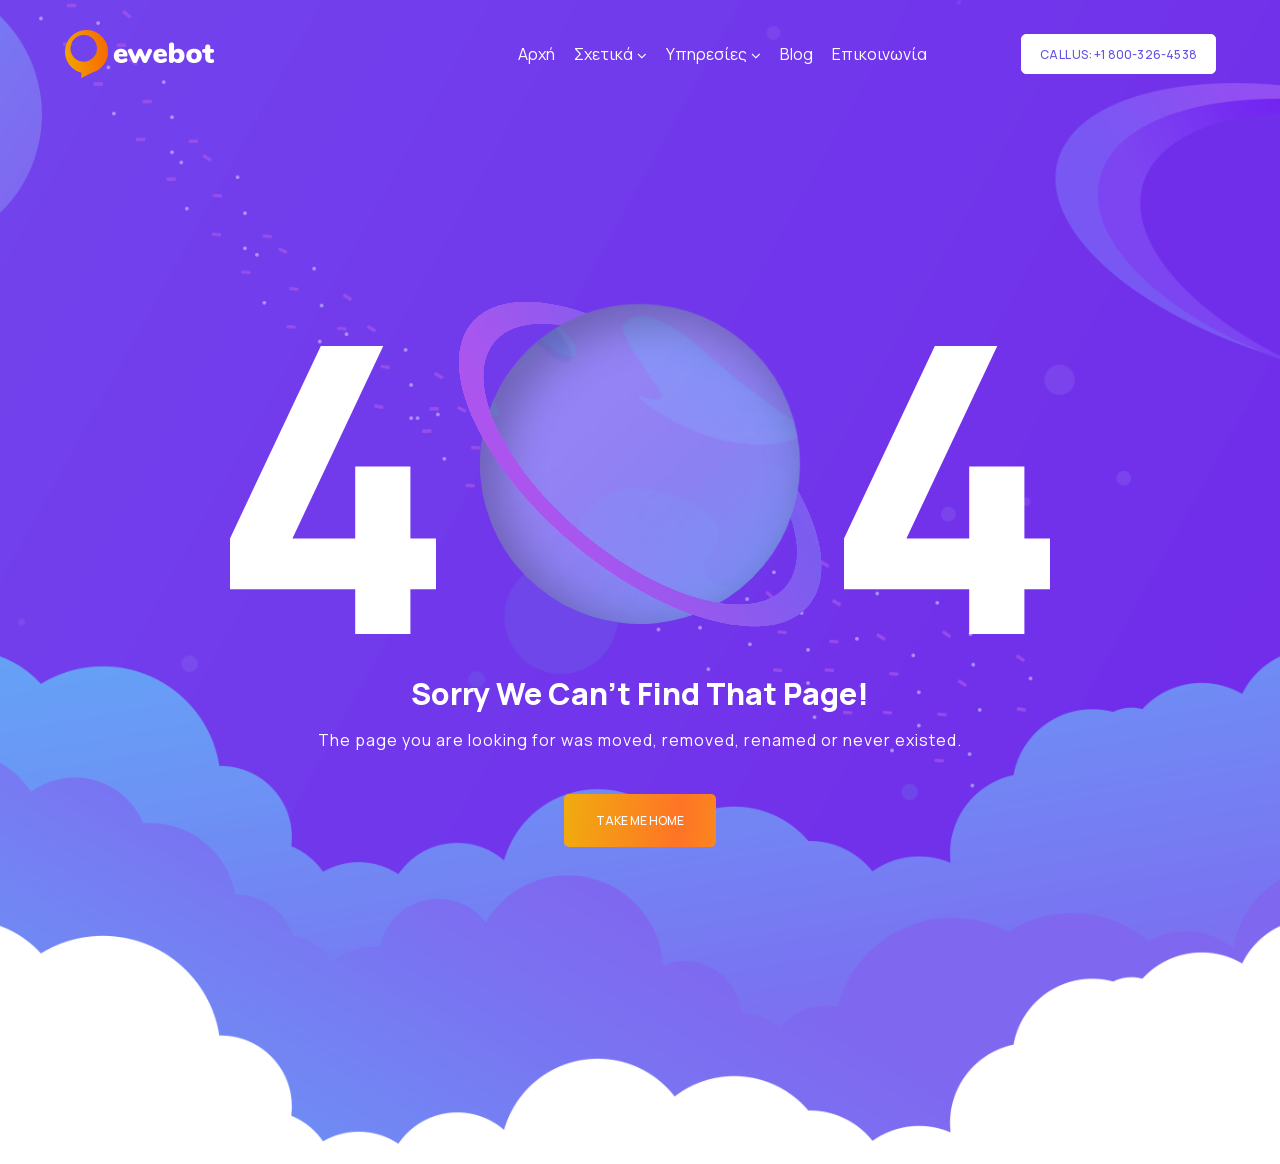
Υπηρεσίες (706, 54)
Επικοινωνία (879, 54)
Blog (796, 54)
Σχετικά (603, 54)
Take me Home (640, 820)
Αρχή (536, 54)
